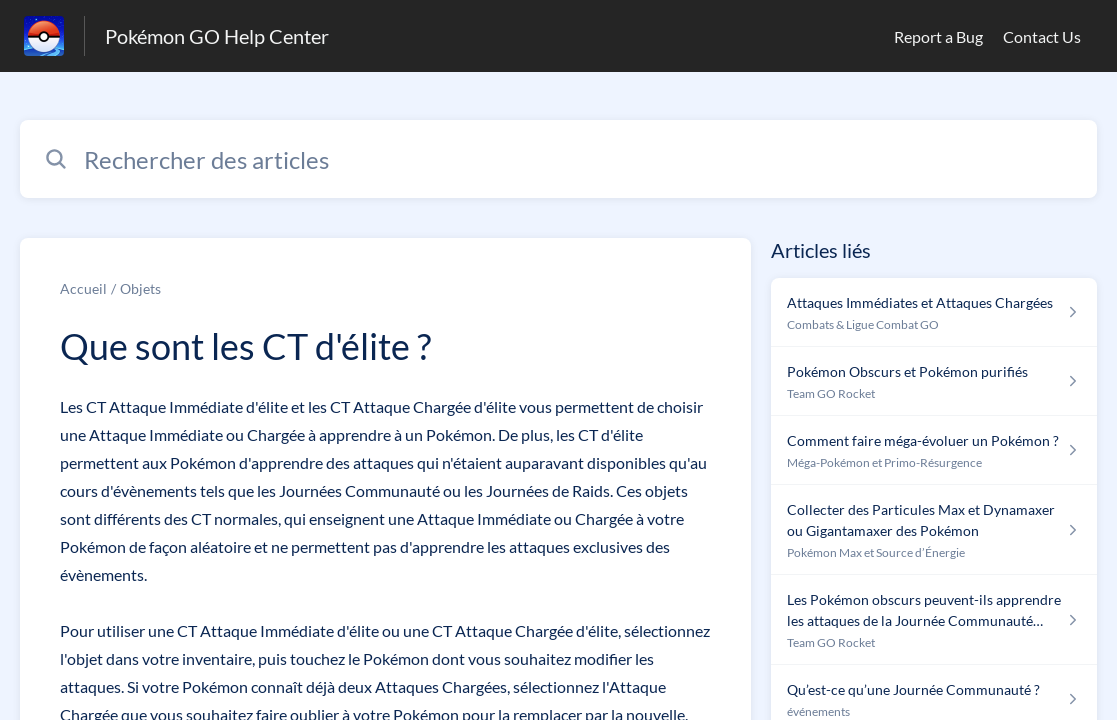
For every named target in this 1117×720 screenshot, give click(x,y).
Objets (140, 288)
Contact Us (1042, 36)
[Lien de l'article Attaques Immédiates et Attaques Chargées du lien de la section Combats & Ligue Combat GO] (934, 312)
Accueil (83, 288)
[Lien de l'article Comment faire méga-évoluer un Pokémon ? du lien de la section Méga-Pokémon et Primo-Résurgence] (934, 450)
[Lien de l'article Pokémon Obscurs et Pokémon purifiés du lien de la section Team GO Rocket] (934, 381)
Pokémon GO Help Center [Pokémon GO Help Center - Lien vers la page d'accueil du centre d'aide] (217, 36)
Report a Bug (938, 36)
